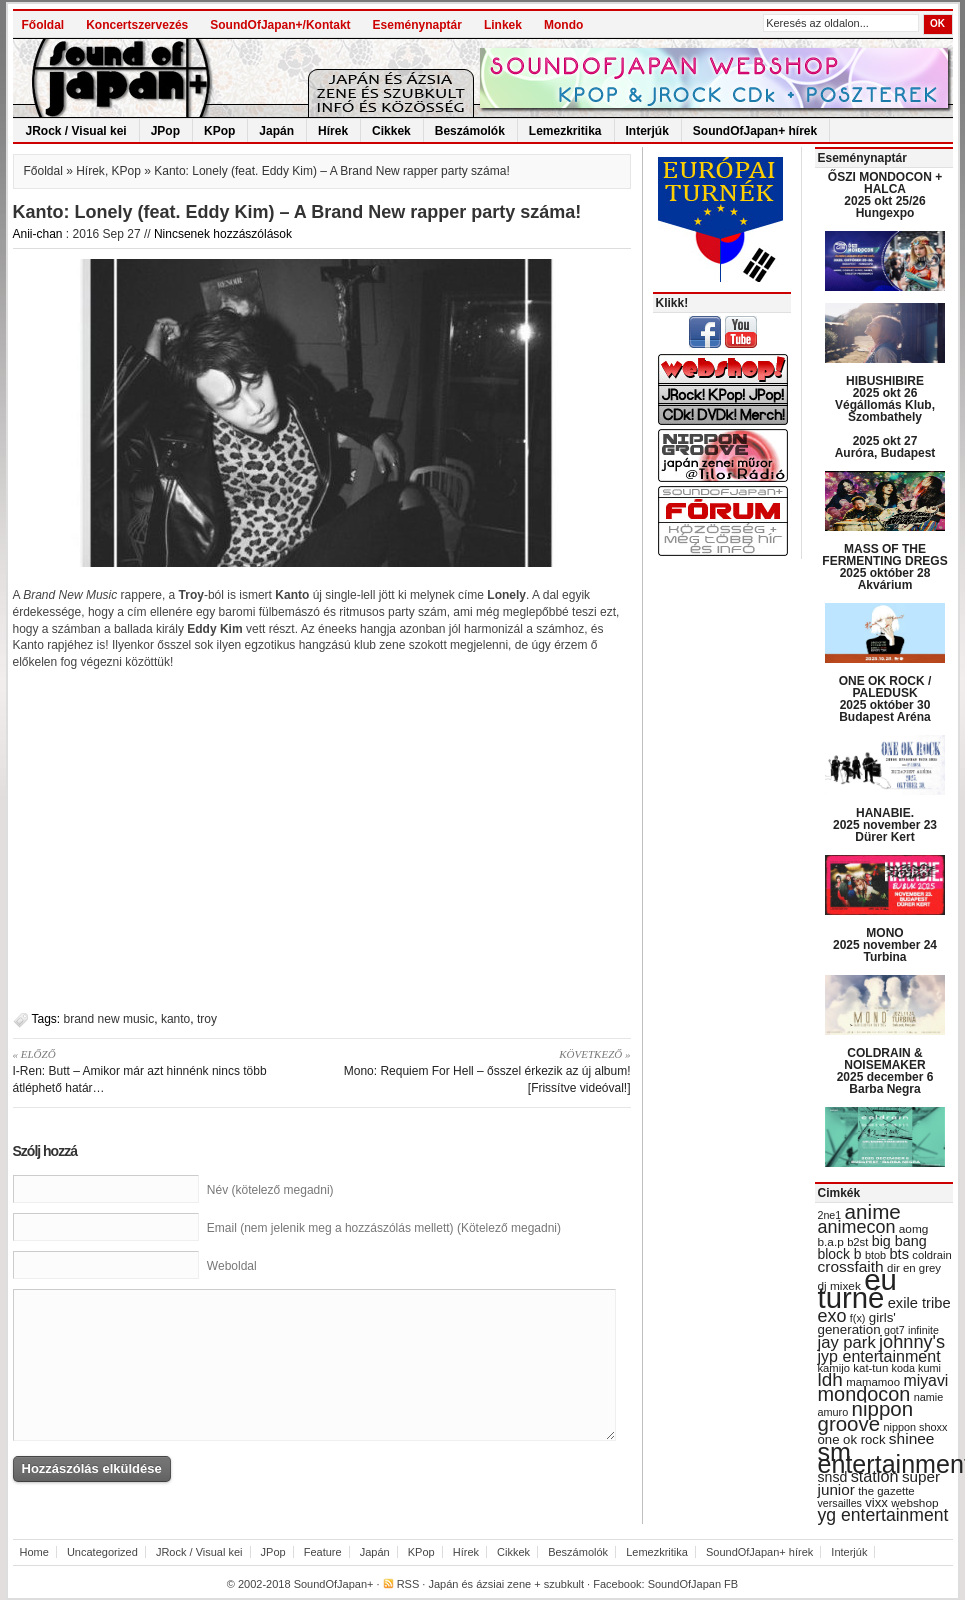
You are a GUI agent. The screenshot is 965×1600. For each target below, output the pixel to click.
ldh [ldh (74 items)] (830, 1379)
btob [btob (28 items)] (875, 1255)
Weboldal (232, 1266)
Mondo (563, 25)
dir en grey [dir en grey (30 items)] (914, 1268)
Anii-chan (38, 234)
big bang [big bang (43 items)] (899, 1241)
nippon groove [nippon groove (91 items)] (866, 1416)
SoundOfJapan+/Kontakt (280, 25)
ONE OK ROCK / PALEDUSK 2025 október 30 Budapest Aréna (885, 699)
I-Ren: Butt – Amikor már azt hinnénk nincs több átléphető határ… (160, 1070)
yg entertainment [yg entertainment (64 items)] (883, 1515)
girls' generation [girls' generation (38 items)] (857, 1323)
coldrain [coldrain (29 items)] (931, 1255)
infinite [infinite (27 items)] (923, 1330)
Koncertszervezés (137, 25)
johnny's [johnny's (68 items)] (912, 1342)
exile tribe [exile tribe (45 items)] (919, 1303)
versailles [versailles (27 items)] (840, 1503)
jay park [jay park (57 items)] (847, 1342)
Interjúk (647, 131)
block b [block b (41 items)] (840, 1254)
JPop (165, 131)
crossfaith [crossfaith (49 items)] (851, 1266)
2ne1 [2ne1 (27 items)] (830, 1215)
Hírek (333, 131)
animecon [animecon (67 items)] (857, 1227)
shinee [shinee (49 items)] (912, 1438)
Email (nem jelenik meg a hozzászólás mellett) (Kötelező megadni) (384, 1228)
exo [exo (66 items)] (832, 1316)
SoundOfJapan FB (693, 1584)
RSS (408, 1584)
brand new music (109, 1019)
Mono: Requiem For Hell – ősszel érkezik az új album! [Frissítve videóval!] (483, 1070)
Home (34, 1552)
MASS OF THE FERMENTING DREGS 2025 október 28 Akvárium (884, 567)
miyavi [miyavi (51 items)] (925, 1380)
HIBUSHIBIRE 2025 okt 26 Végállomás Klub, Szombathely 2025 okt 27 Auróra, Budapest (885, 417)
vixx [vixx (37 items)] (876, 1502)
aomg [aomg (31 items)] (914, 1229)
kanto (175, 1019)
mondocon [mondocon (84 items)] (864, 1394)
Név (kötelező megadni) (270, 1190)
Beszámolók (470, 131)
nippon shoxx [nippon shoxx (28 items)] (915, 1427)
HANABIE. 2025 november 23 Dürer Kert (885, 825)
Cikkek (391, 131)
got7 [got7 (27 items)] (894, 1330)
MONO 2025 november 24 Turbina (885, 945)
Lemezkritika (565, 131)
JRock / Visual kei (76, 131)
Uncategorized (102, 1552)
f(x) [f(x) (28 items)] (858, 1318)
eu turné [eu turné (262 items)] (857, 1288)
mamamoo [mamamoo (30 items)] (873, 1382)
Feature (323, 1552)
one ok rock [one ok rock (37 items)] (852, 1439)
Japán (276, 131)
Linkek (503, 25)
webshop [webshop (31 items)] (914, 1503)
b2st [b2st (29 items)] (857, 1242)
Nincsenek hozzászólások (223, 234)
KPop (219, 131)
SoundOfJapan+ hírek (755, 131)
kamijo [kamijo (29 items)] (834, 1368)
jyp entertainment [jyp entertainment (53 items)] (879, 1356)
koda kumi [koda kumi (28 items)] (916, 1368)
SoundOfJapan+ (334, 1584)
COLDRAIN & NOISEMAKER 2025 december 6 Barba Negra (885, 1071)
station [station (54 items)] (875, 1476)
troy (207, 1019)
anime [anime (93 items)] (873, 1211)
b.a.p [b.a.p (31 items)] (831, 1242)
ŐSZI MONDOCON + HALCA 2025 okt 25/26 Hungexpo (885, 195)
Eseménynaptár (417, 25)
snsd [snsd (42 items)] (833, 1477)
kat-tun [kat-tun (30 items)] (870, 1368)
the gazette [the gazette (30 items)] (886, 1491)
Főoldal (43, 25)
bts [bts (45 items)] (899, 1254)
